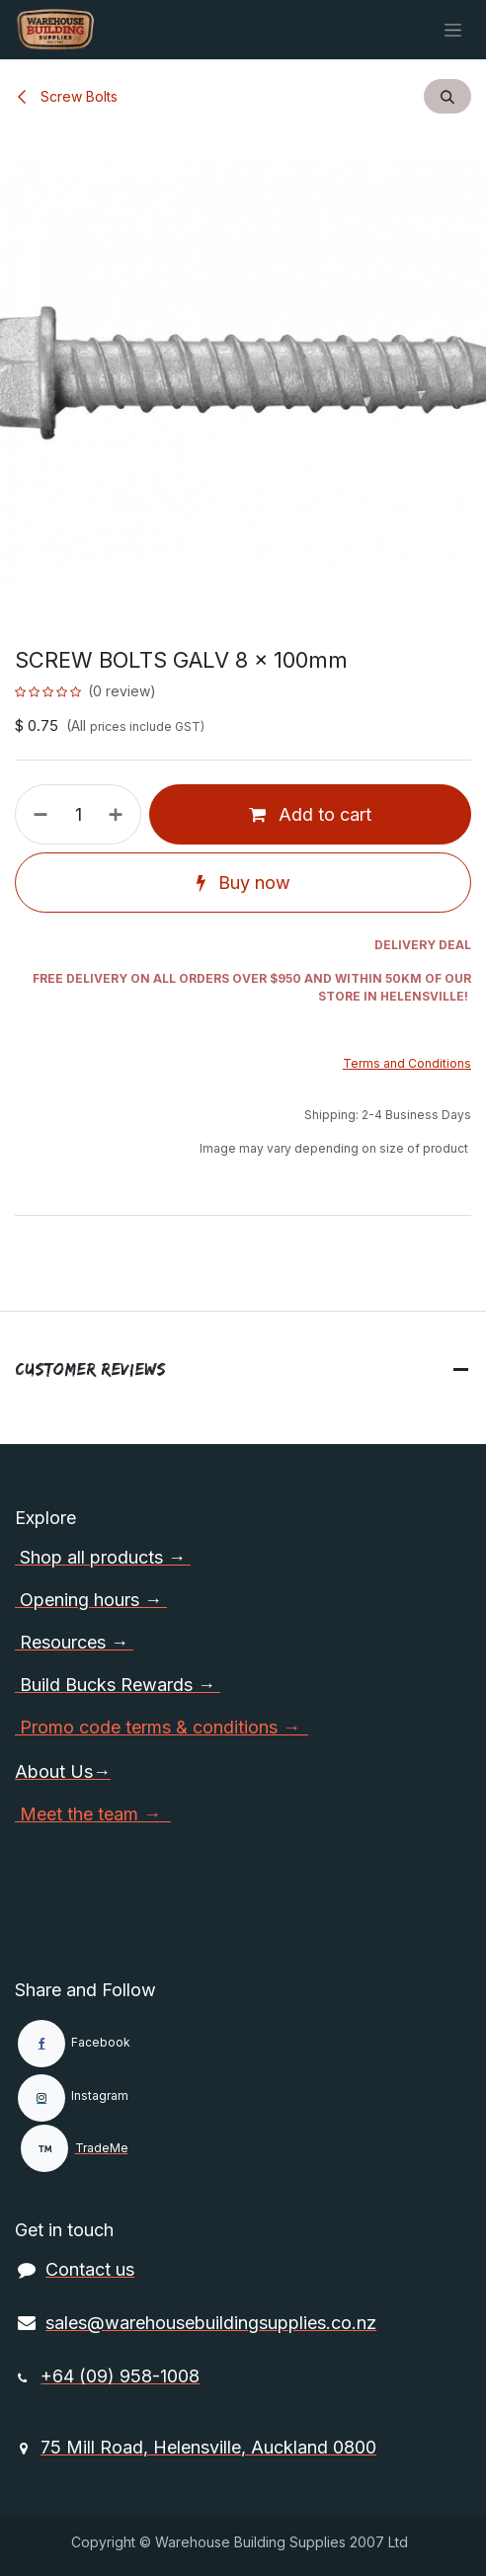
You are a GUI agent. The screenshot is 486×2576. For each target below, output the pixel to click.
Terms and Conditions (407, 1063)
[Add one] (119, 814)
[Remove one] (36, 814)
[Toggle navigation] (453, 30)
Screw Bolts (66, 96)
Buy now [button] (243, 882)
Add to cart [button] (310, 814)
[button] (447, 96)
